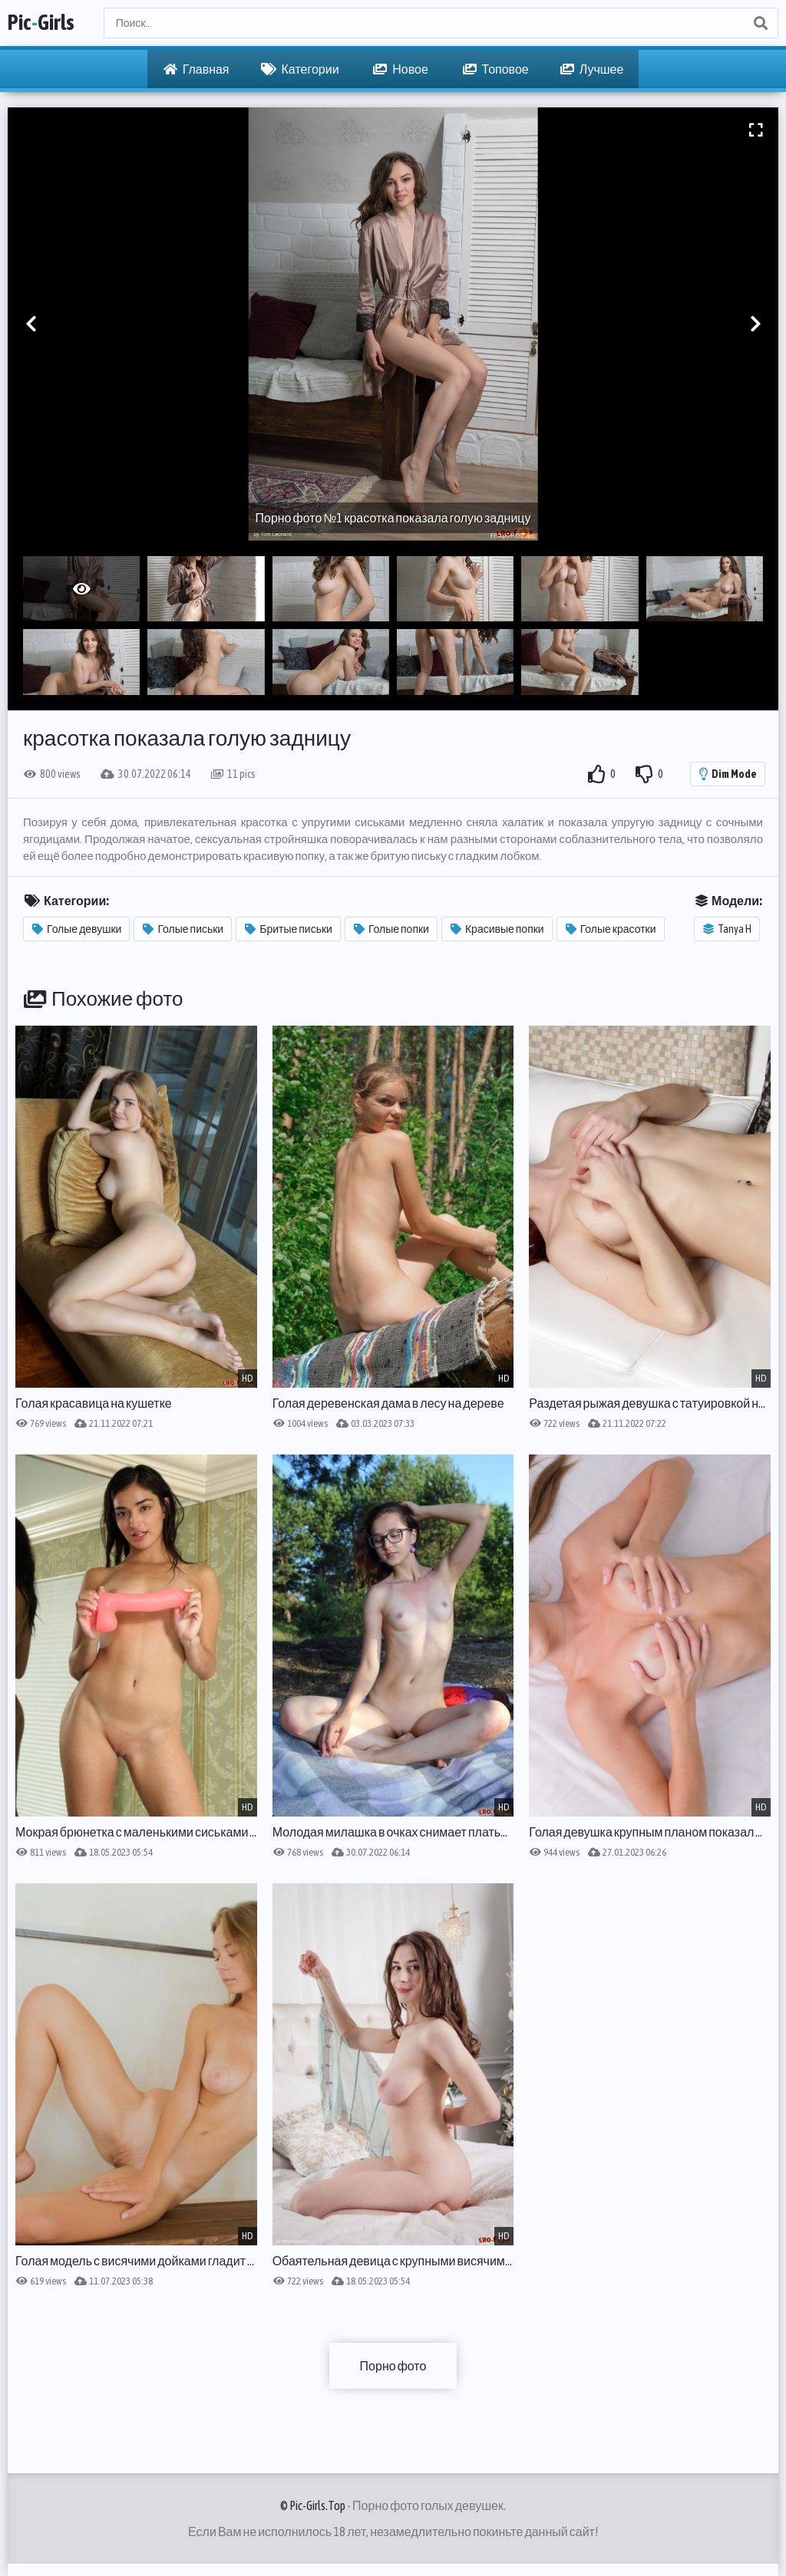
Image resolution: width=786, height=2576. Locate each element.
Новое (400, 69)
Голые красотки (611, 928)
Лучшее (592, 69)
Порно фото (393, 2366)
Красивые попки (497, 928)
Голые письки (183, 928)
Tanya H (727, 928)
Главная (196, 69)
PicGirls (41, 23)
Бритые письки (288, 928)
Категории (300, 69)
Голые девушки (76, 928)
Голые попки (391, 928)
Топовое (496, 69)
